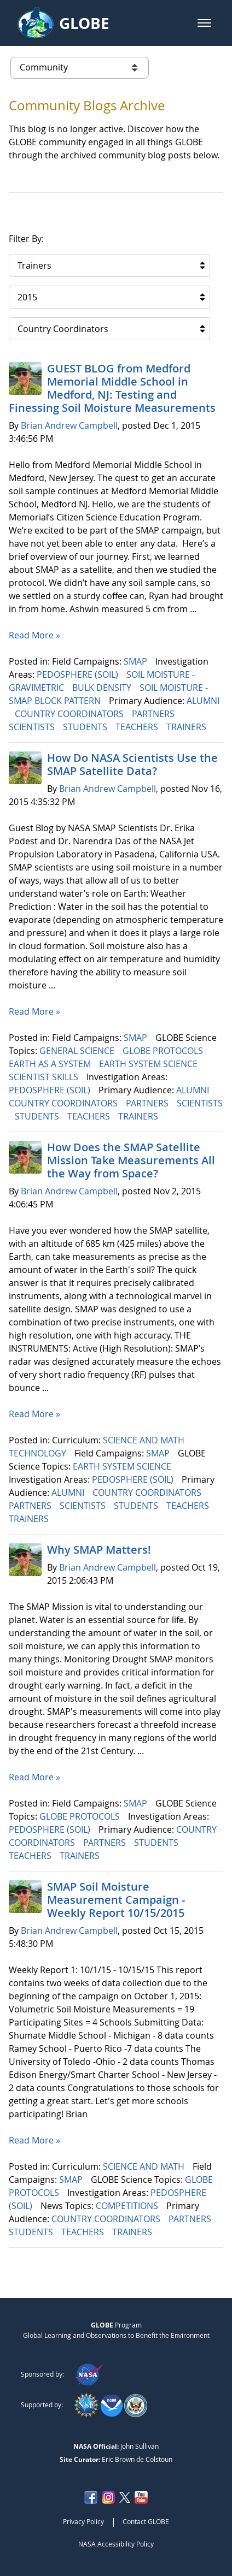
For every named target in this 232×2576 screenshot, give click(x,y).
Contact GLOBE (146, 2521)
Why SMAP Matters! (99, 1549)
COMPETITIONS (128, 2206)
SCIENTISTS (33, 727)
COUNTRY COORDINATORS (70, 714)
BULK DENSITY (103, 688)
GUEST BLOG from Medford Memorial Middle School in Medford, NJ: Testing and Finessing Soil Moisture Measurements (112, 388)
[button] (204, 23)
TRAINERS (187, 727)
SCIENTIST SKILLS (44, 1077)
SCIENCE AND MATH (145, 1440)
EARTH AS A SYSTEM (51, 1064)
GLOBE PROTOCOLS (164, 1051)
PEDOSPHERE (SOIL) (78, 674)
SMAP (136, 661)
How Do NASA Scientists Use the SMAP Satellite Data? (132, 764)
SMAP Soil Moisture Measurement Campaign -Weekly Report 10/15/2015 (116, 1899)
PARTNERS (154, 714)
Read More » (34, 635)
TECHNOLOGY (38, 1453)
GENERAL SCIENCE (78, 1051)
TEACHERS (137, 727)
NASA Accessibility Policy (116, 2543)
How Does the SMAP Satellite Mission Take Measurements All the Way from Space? (131, 1160)
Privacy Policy (83, 2521)
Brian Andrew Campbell (69, 425)
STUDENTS (86, 727)
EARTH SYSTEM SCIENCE (149, 1064)
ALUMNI (203, 701)
